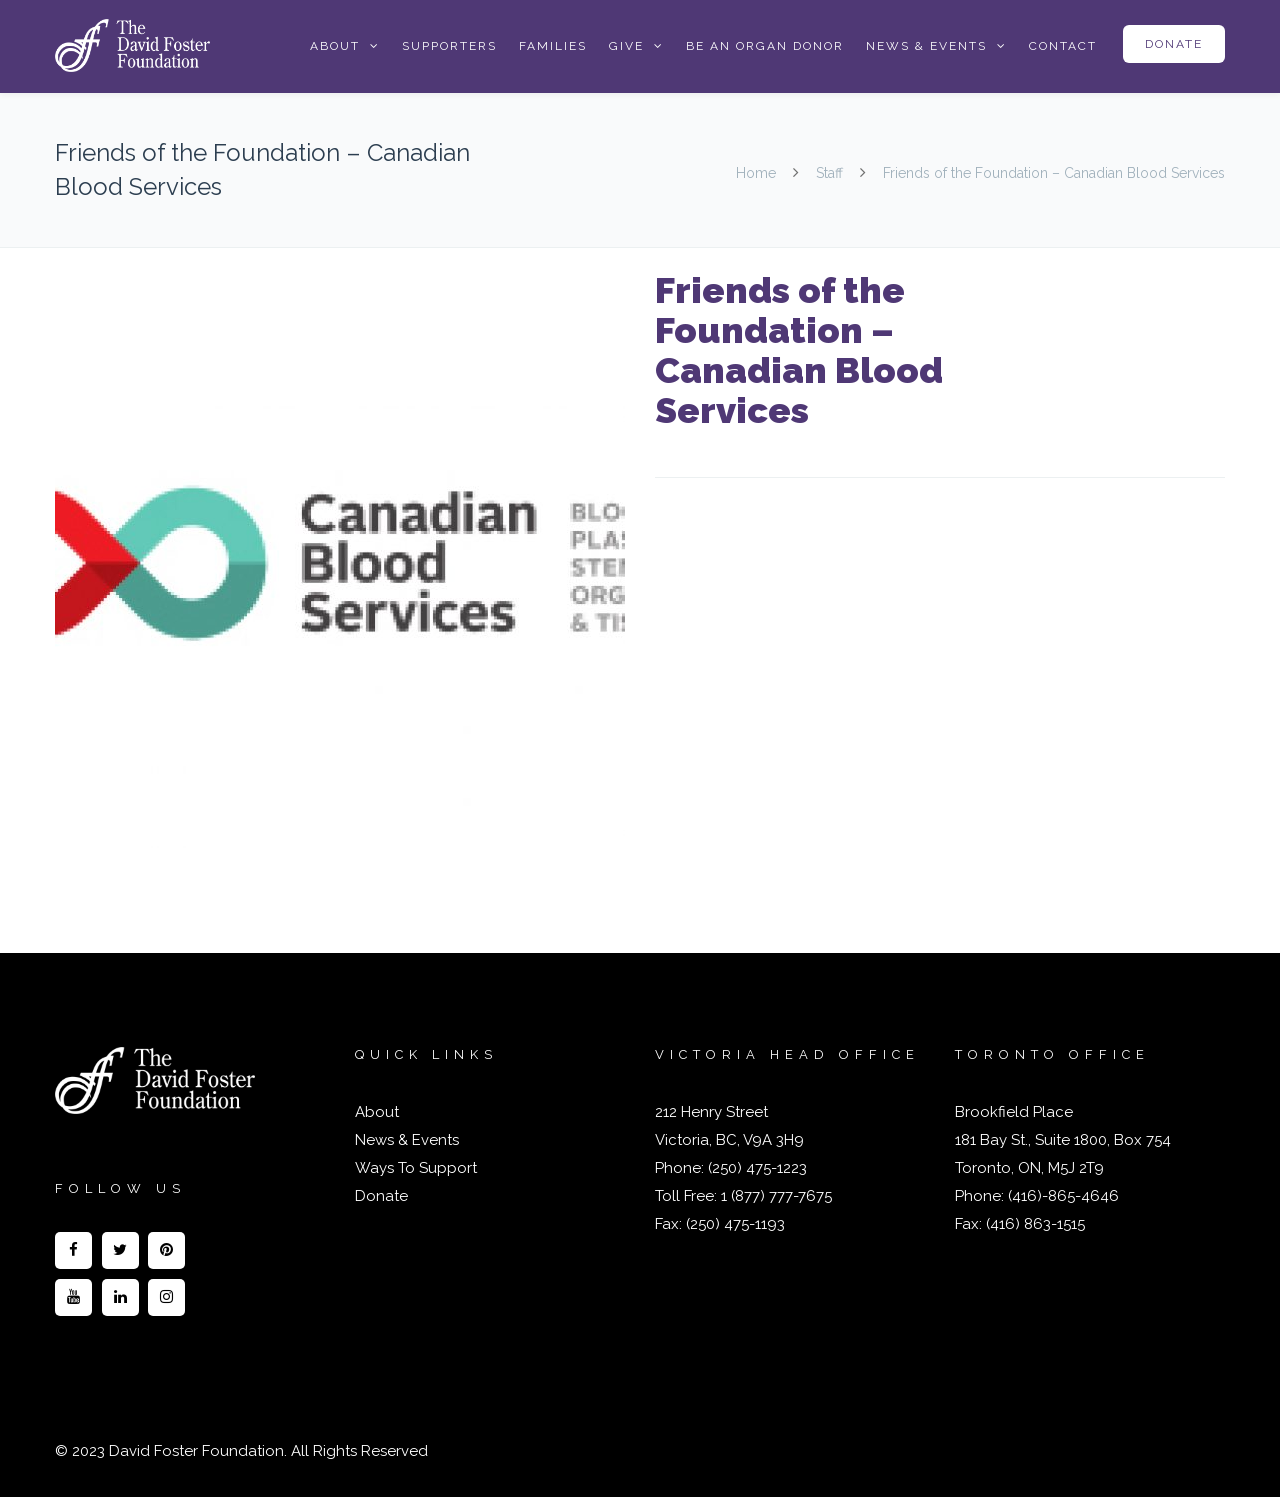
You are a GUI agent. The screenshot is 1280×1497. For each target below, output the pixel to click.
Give (626, 46)
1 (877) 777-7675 (774, 1196)
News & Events (926, 46)
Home (758, 173)
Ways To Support (416, 1168)
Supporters (449, 46)
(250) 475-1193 (735, 1224)
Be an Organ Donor (765, 46)
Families (553, 46)
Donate (1174, 44)
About (335, 46)
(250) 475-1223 (755, 1168)
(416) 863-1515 (1035, 1224)
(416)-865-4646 (1063, 1196)
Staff (829, 173)
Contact (1063, 46)
